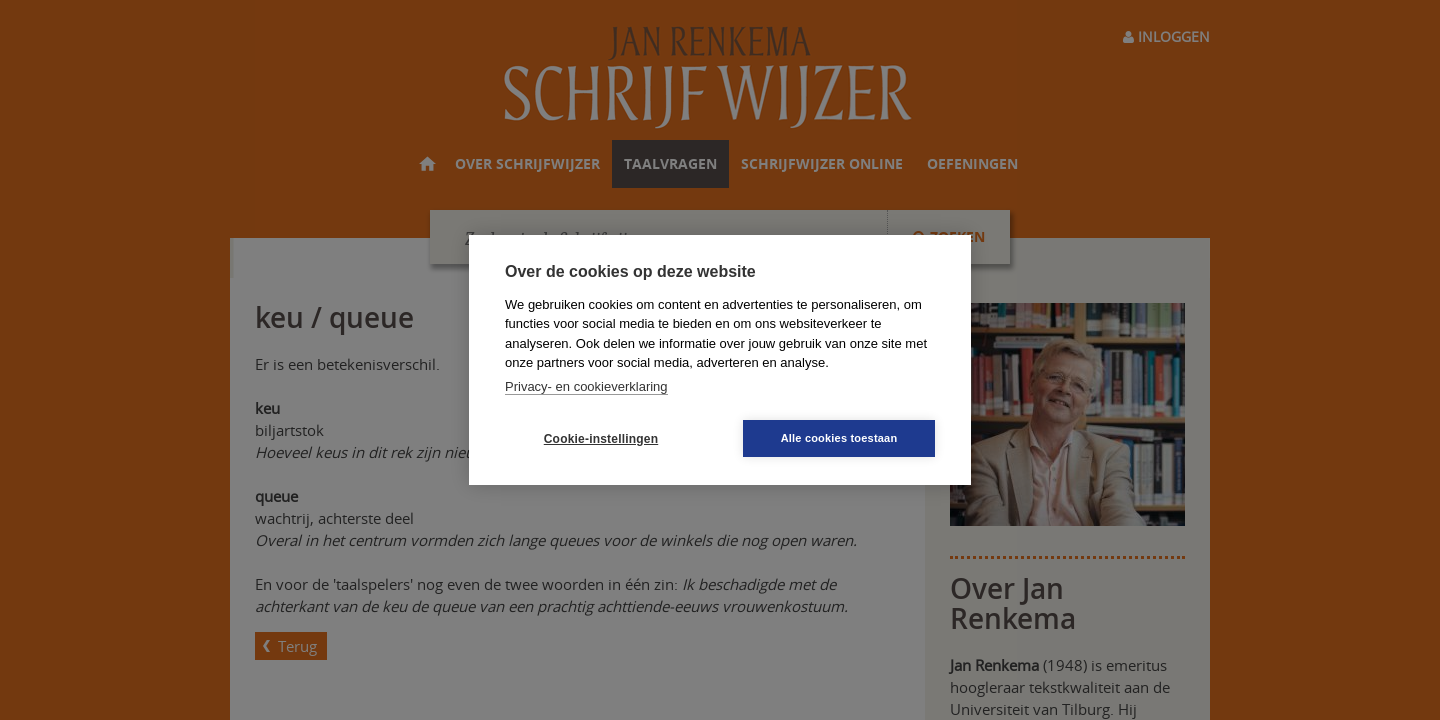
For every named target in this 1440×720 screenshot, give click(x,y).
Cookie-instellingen (601, 439)
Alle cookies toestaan (839, 438)
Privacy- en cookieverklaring (586, 386)
